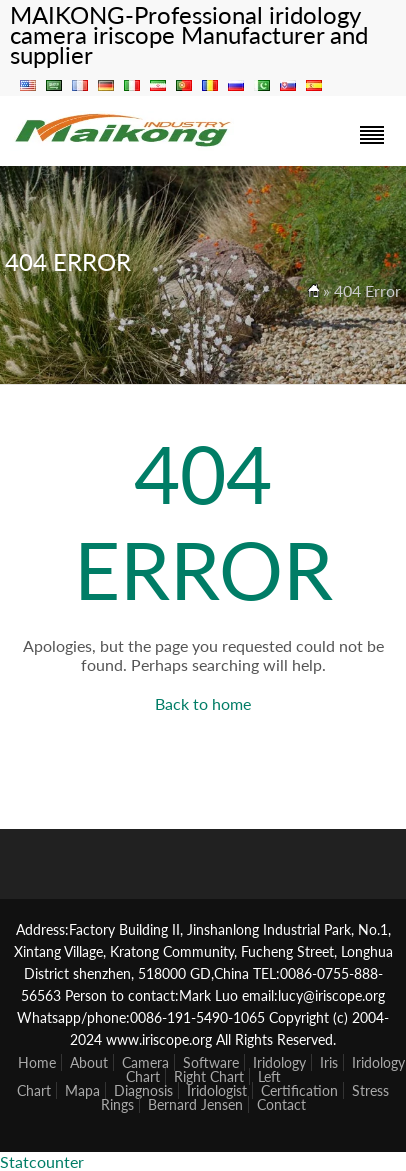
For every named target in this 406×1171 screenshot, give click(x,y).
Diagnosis (143, 1090)
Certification (299, 1090)
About (89, 1062)
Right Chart (209, 1076)
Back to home (203, 703)
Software (211, 1062)
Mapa (82, 1090)
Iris (329, 1062)
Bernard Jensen (195, 1104)
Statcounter (42, 1161)
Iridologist (217, 1090)
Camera (145, 1062)
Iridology (279, 1062)
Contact (281, 1104)
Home (37, 1062)
